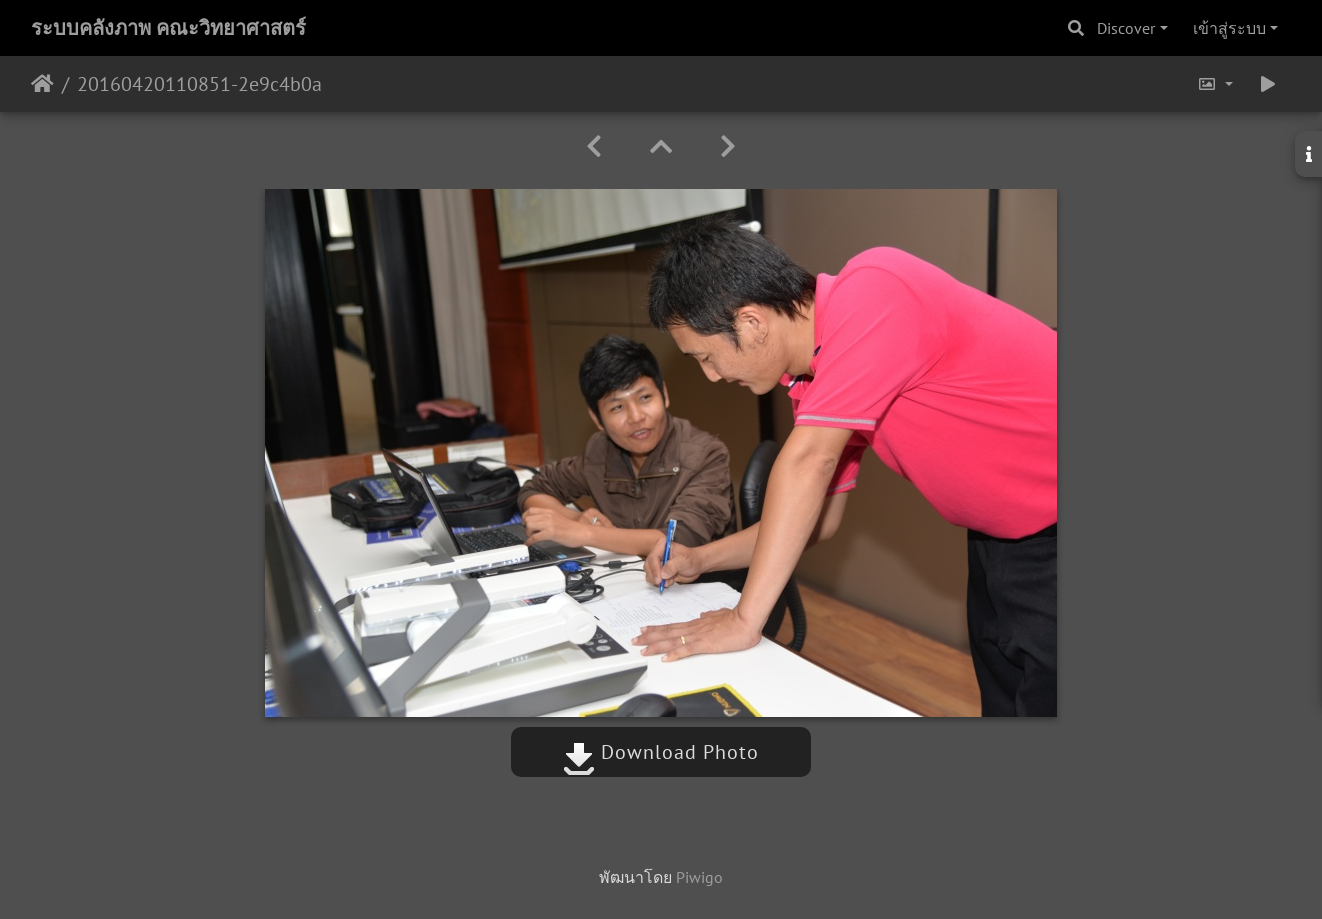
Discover (1126, 28)
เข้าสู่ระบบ (1229, 28)
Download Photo (661, 752)
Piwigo (699, 877)
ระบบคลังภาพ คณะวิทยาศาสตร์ (168, 28)
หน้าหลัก (42, 84)
